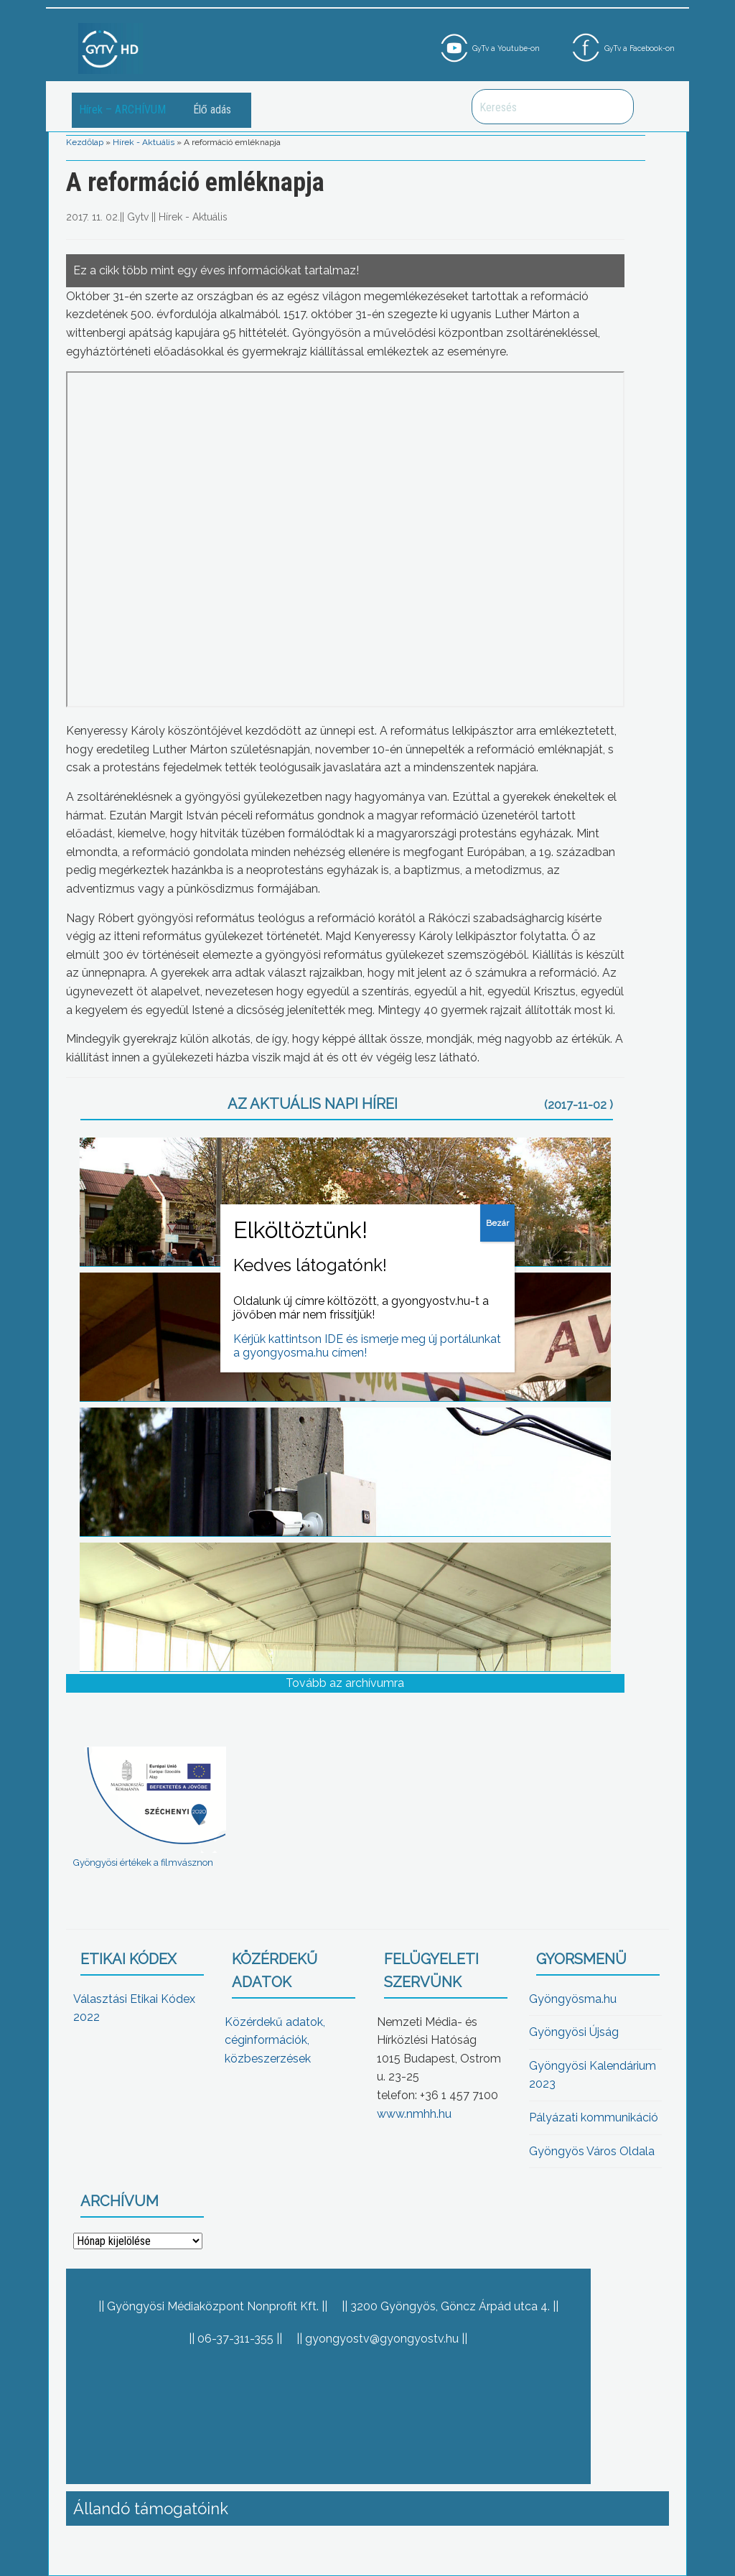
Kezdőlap (84, 142)
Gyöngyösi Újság (574, 2032)
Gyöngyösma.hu (573, 1999)
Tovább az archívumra (345, 1683)
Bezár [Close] (497, 1223)
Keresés (615, 106)
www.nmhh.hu (414, 2114)
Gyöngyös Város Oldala (592, 2151)
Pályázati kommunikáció (593, 2117)
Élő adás (212, 109)
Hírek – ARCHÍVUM (122, 109)
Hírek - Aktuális (143, 142)
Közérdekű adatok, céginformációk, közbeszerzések (275, 2040)
